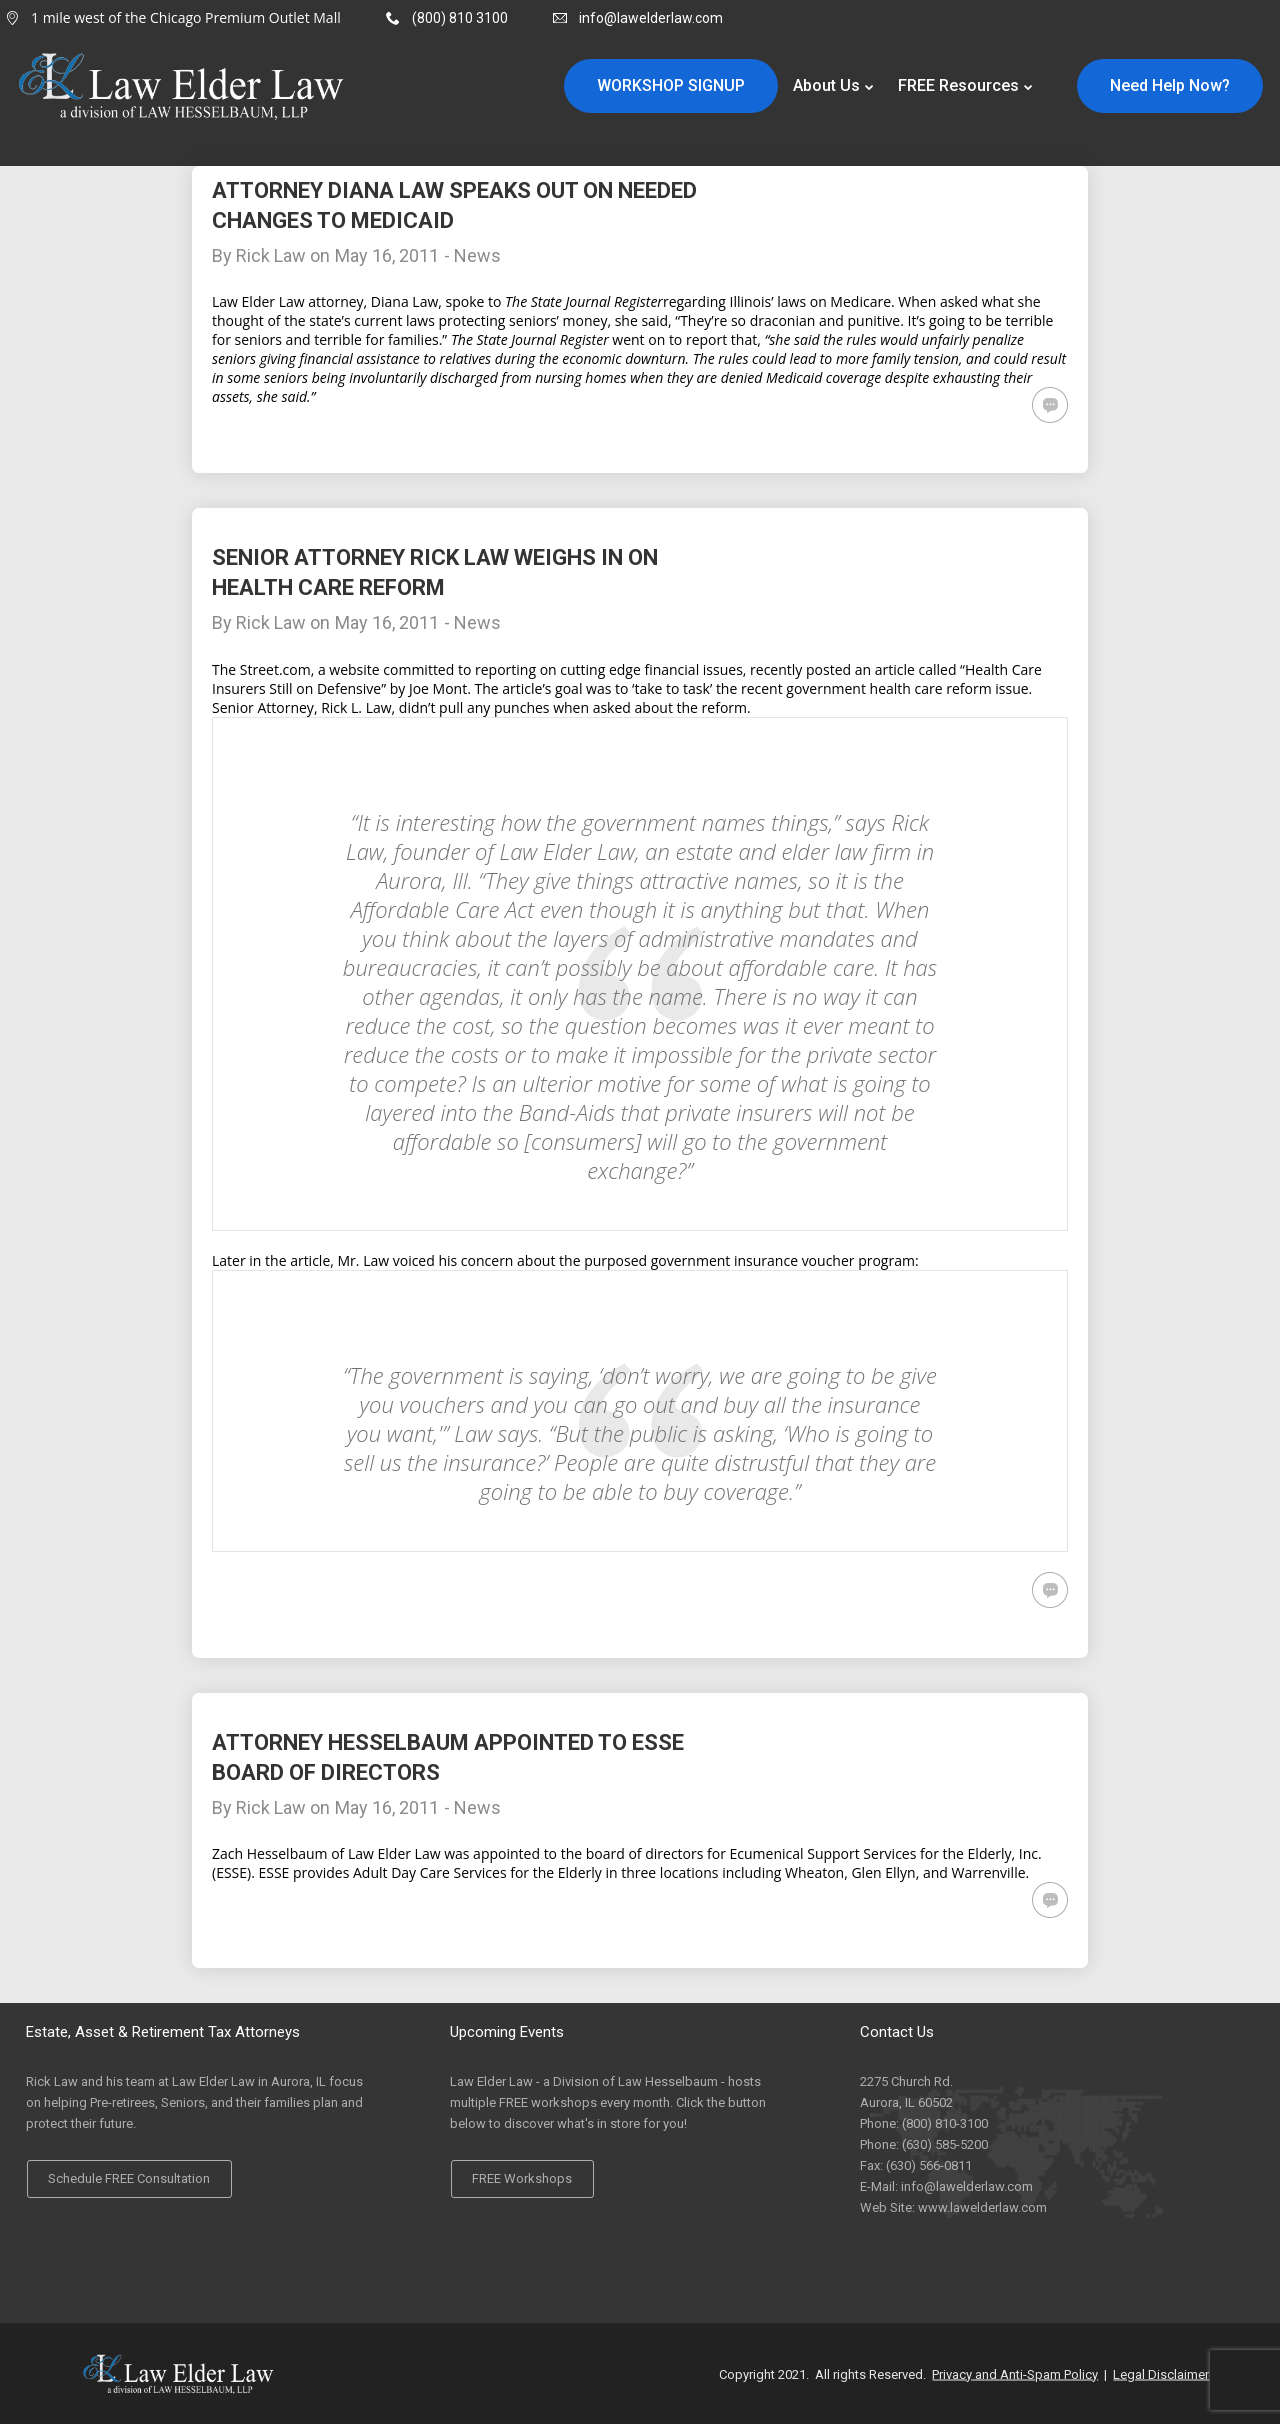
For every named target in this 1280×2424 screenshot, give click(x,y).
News (477, 255)
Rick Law (271, 255)
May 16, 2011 (387, 255)
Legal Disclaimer (1161, 2373)
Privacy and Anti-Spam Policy (1015, 2373)
